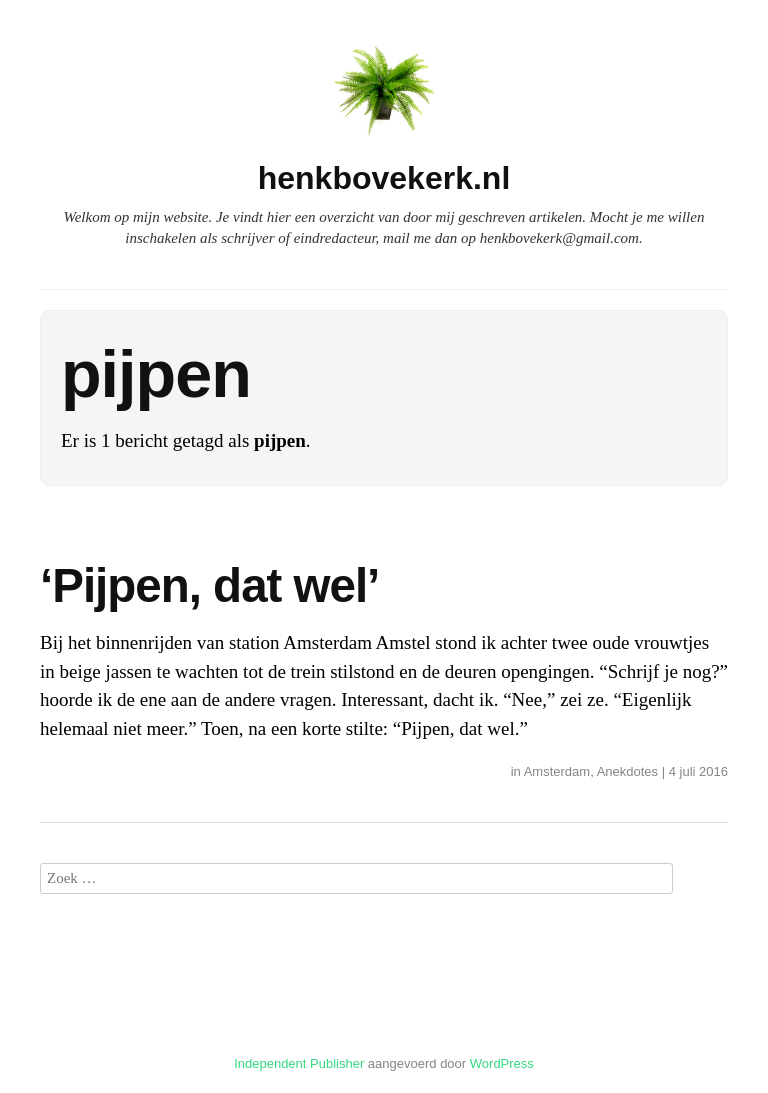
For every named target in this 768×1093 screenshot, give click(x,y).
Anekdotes (627, 771)
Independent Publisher (299, 1063)
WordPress (502, 1063)
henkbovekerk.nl (384, 178)
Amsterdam (557, 771)
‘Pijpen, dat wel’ (209, 585)
